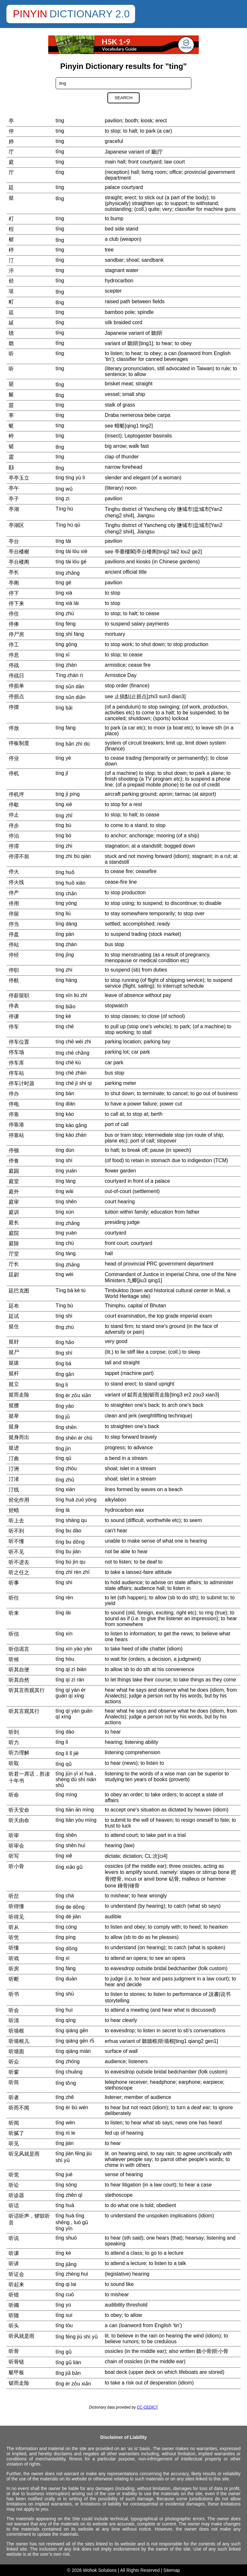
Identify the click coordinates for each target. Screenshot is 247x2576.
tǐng (60, 198)
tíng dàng (66, 923)
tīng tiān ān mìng (75, 1809)
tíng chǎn (66, 893)
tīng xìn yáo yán (74, 1648)
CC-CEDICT (147, 2407)
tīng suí (64, 2315)
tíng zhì (64, 846)
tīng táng (66, 1253)
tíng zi (62, 498)
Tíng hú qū (68, 525)
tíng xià (64, 593)
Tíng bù (64, 1305)
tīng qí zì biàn (71, 1669)
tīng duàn (66, 1978)
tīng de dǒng (70, 1907)
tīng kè (63, 2253)
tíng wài (64, 1191)
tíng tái (63, 541)
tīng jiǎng (66, 2264)
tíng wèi (64, 1274)
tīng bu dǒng (70, 1542)
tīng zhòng (68, 2061)
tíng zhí (64, 970)
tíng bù (63, 825)
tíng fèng (66, 623)
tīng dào (65, 1732)
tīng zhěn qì (69, 2195)
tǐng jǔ (63, 1416)
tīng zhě (65, 2097)
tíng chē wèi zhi (73, 1041)
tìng (60, 368)
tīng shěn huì (71, 1845)
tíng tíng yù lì (70, 477)
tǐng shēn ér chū (74, 1438)
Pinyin (30, 14)
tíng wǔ (64, 489)
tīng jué (64, 2174)
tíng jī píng (68, 794)
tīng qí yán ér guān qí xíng (71, 1692)
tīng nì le (65, 2133)
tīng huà (65, 2205)
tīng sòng (66, 2184)
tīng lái (63, 1612)
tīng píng (66, 1937)
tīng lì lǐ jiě (67, 1753)
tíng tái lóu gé (71, 561)
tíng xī (63, 654)
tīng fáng (66, 1968)
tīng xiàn (65, 1489)
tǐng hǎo (65, 1342)
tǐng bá (63, 1363)
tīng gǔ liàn (68, 2362)
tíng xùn (65, 1212)
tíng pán (65, 934)
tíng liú (63, 913)
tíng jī (62, 773)
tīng (60, 151)
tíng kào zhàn (71, 1135)
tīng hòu (65, 1659)
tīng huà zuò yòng (76, 1499)
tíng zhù (65, 613)
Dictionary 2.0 (90, 14)
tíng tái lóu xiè (71, 551)
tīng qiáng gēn (72, 2030)
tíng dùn (65, 1150)
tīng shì (64, 1582)
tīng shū (65, 1994)
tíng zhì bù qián (73, 856)
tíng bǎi (64, 707)
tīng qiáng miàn (73, 2051)
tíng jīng (65, 954)
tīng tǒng (66, 2083)
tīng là (63, 1510)
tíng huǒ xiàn (71, 883)
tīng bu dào (68, 1530)
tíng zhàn (66, 665)
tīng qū (63, 1458)
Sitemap (171, 2570)
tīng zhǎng (68, 1264)
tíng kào (65, 1114)
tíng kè (63, 1016)
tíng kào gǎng (71, 1125)
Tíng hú (64, 509)
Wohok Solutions (100, 2570)
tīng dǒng (67, 1948)
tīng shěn (66, 1835)
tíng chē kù (68, 1062)
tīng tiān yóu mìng (76, 1820)
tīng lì (62, 1742)
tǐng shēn (66, 1427)
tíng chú (65, 1243)
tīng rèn (64, 1597)
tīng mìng (66, 1794)
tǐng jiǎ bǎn (68, 2373)
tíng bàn (65, 1093)
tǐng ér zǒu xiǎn (73, 1395)
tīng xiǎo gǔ (69, 1867)
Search (123, 97)
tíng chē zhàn (71, 1073)
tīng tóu (64, 2325)
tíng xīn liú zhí (71, 995)
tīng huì (64, 2010)
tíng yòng (66, 903)
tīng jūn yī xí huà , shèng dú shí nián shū (76, 1779)
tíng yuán (66, 1170)
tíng (60, 120)
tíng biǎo (65, 1006)
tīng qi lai (66, 2284)
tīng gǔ (64, 2352)
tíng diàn (65, 1103)
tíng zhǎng (68, 573)
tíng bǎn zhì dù (73, 744)
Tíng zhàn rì (69, 675)
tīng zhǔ (65, 1479)
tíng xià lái (67, 603)
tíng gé (63, 582)
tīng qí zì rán (70, 1679)
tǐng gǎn (65, 1374)
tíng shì (64, 1316)
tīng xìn (64, 1633)
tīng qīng (66, 2020)
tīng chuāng (69, 2071)
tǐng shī (64, 1353)
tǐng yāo (65, 1406)
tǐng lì (62, 1384)
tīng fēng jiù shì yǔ (77, 2336)
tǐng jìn (63, 1448)
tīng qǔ (64, 1764)
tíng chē (65, 1026)
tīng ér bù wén (72, 2107)
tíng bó (63, 835)
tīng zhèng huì (72, 2274)
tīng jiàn (65, 2143)
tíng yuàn (66, 1233)
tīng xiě (64, 1855)
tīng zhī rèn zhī (73, 1572)
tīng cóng (66, 1927)
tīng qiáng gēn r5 (75, 2041)
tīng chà (65, 1895)
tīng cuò (65, 2294)
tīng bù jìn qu (71, 1562)
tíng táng (66, 1181)
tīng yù (63, 2305)
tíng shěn (66, 1201)
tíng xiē (64, 804)
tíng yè (63, 758)
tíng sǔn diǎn (71, 697)
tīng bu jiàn (68, 1551)
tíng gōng (66, 644)
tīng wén (65, 2122)
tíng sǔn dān (70, 686)
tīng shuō (66, 2238)
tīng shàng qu (71, 1520)
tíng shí (64, 1160)
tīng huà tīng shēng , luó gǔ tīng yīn (72, 2222)
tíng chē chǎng (72, 1053)
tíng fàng (66, 727)
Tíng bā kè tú (71, 1290)
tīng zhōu (66, 1468)
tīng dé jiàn (68, 1916)
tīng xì (63, 1958)
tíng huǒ (65, 872)
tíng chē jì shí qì (74, 1083)
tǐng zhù (65, 1327)
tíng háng (66, 980)
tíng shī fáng (70, 634)
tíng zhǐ (64, 815)
